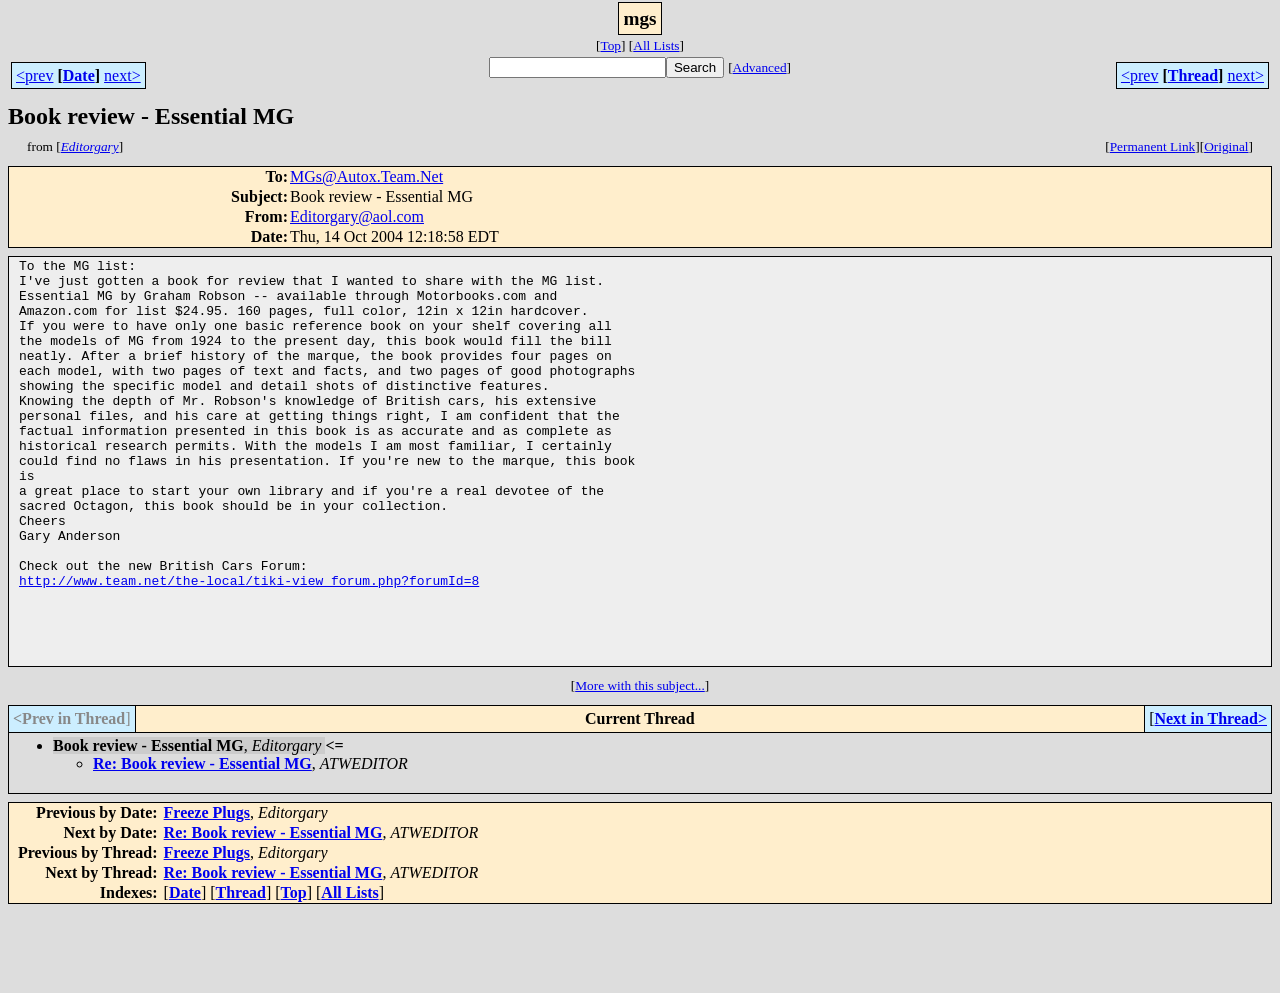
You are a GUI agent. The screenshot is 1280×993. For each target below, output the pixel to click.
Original (1226, 146)
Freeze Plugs (207, 893)
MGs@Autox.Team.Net (366, 176)
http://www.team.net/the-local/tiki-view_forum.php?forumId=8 (249, 646)
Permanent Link (1153, 146)
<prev (34, 75)
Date (79, 75)
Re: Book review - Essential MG (202, 844)
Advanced (760, 67)
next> (122, 75)
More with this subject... (640, 766)
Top (610, 45)
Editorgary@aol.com (357, 216)
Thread (1193, 75)
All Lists (656, 45)
